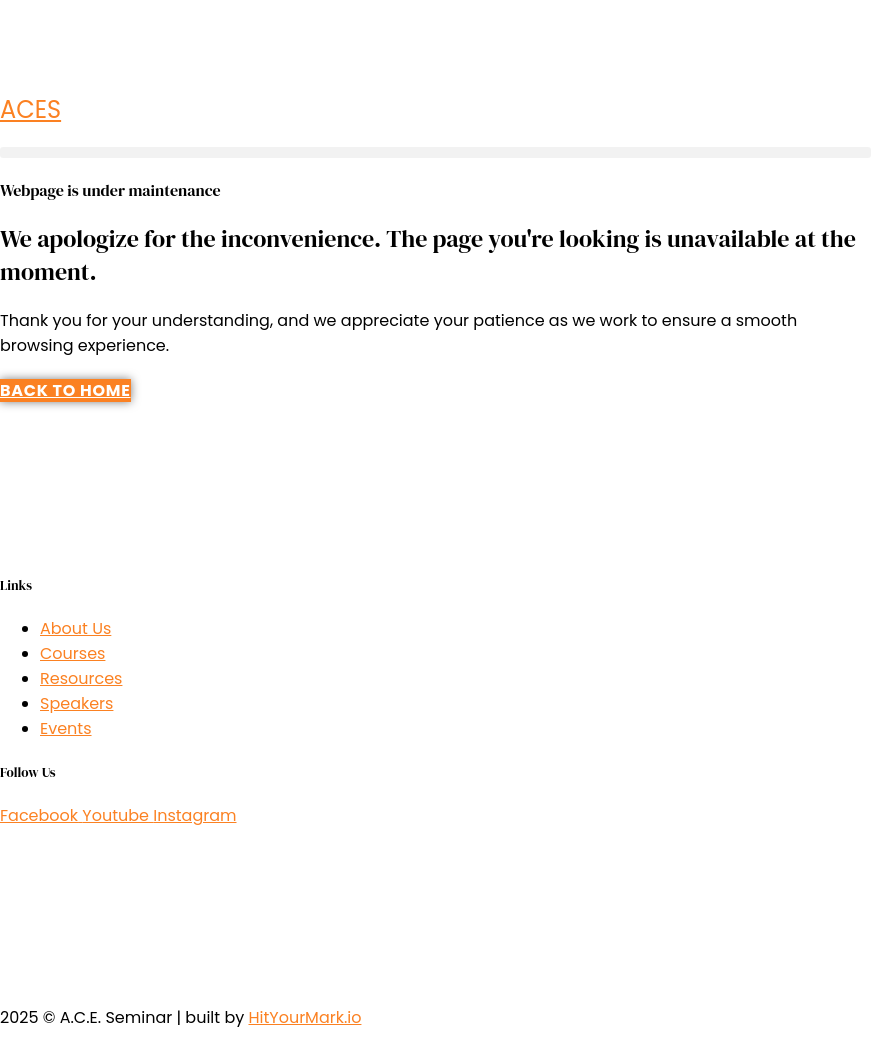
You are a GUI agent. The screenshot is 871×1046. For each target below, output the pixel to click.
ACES (30, 109)
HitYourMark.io (304, 1017)
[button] (435, 152)
